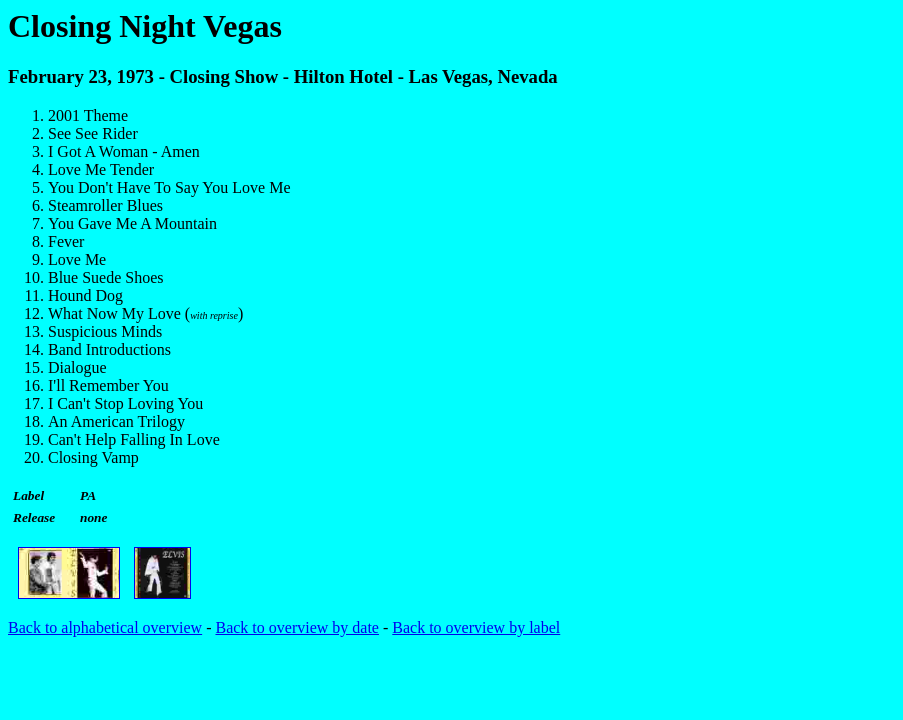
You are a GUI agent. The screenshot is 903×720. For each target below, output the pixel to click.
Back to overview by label (476, 627)
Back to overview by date (297, 627)
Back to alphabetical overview (105, 627)
